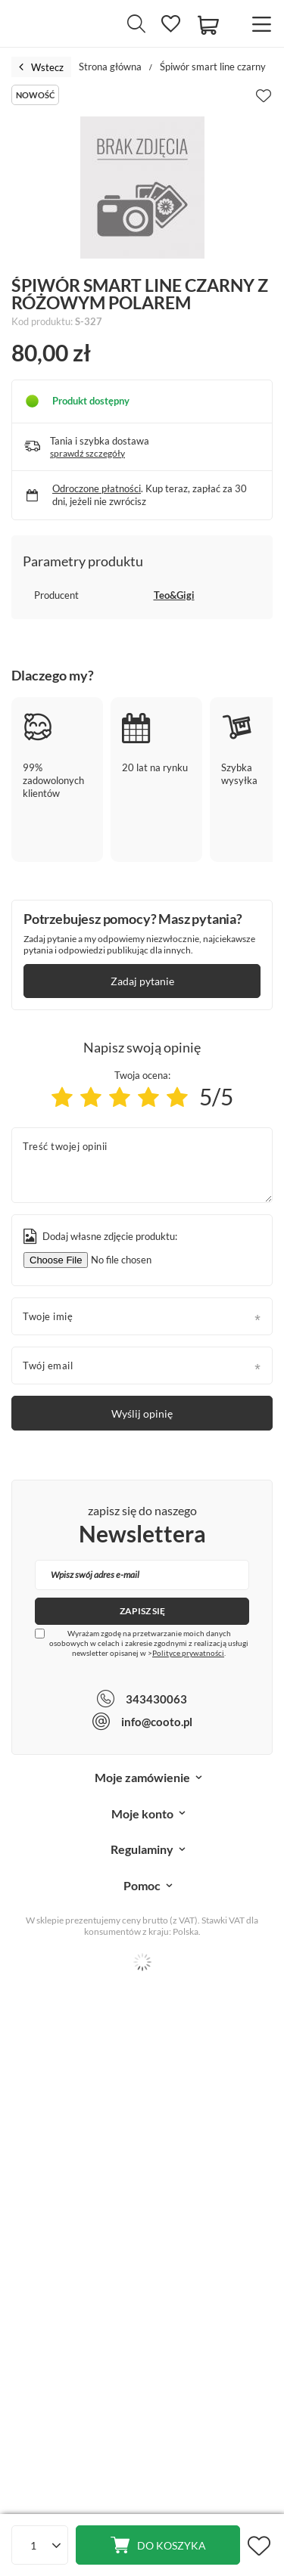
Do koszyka (171, 2545)
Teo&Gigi (174, 595)
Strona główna (110, 66)
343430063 (156, 1699)
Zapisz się (142, 1611)
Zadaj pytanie (142, 981)
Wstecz (41, 66)
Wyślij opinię (142, 1413)
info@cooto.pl (156, 1721)
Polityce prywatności (188, 1652)
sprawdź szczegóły (87, 453)
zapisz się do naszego (142, 1525)
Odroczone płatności (96, 488)
